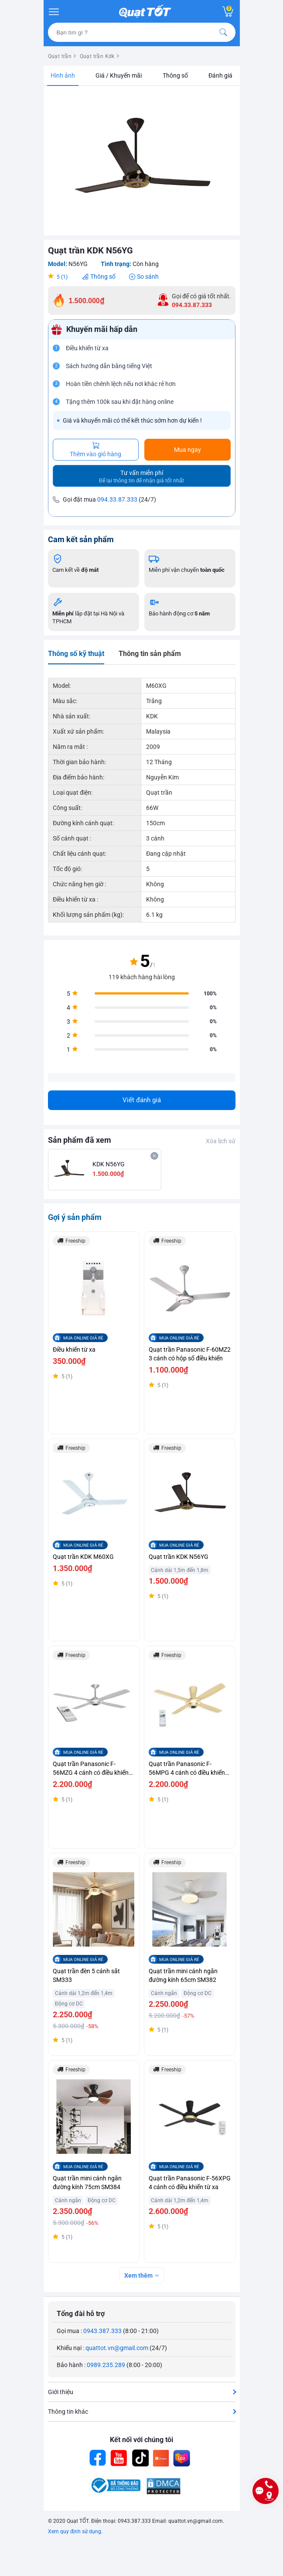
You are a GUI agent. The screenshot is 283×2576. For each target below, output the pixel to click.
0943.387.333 (102, 2330)
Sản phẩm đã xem (79, 1140)
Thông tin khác (68, 2411)
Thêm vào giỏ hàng (95, 450)
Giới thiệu (60, 2391)
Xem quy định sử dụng (74, 2531)
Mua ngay (187, 449)
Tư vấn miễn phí (141, 476)
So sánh (148, 276)
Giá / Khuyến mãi (118, 75)
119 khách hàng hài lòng (142, 977)
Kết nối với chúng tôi (141, 2440)
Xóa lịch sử (220, 1141)
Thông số (175, 75)
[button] (228, 98)
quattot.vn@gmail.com (116, 2347)
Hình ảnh (63, 75)
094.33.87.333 (117, 499)
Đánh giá (220, 75)
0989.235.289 (106, 2364)
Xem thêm (138, 2275)
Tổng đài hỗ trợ (81, 2314)
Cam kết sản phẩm (81, 539)
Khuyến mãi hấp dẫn (101, 329)
